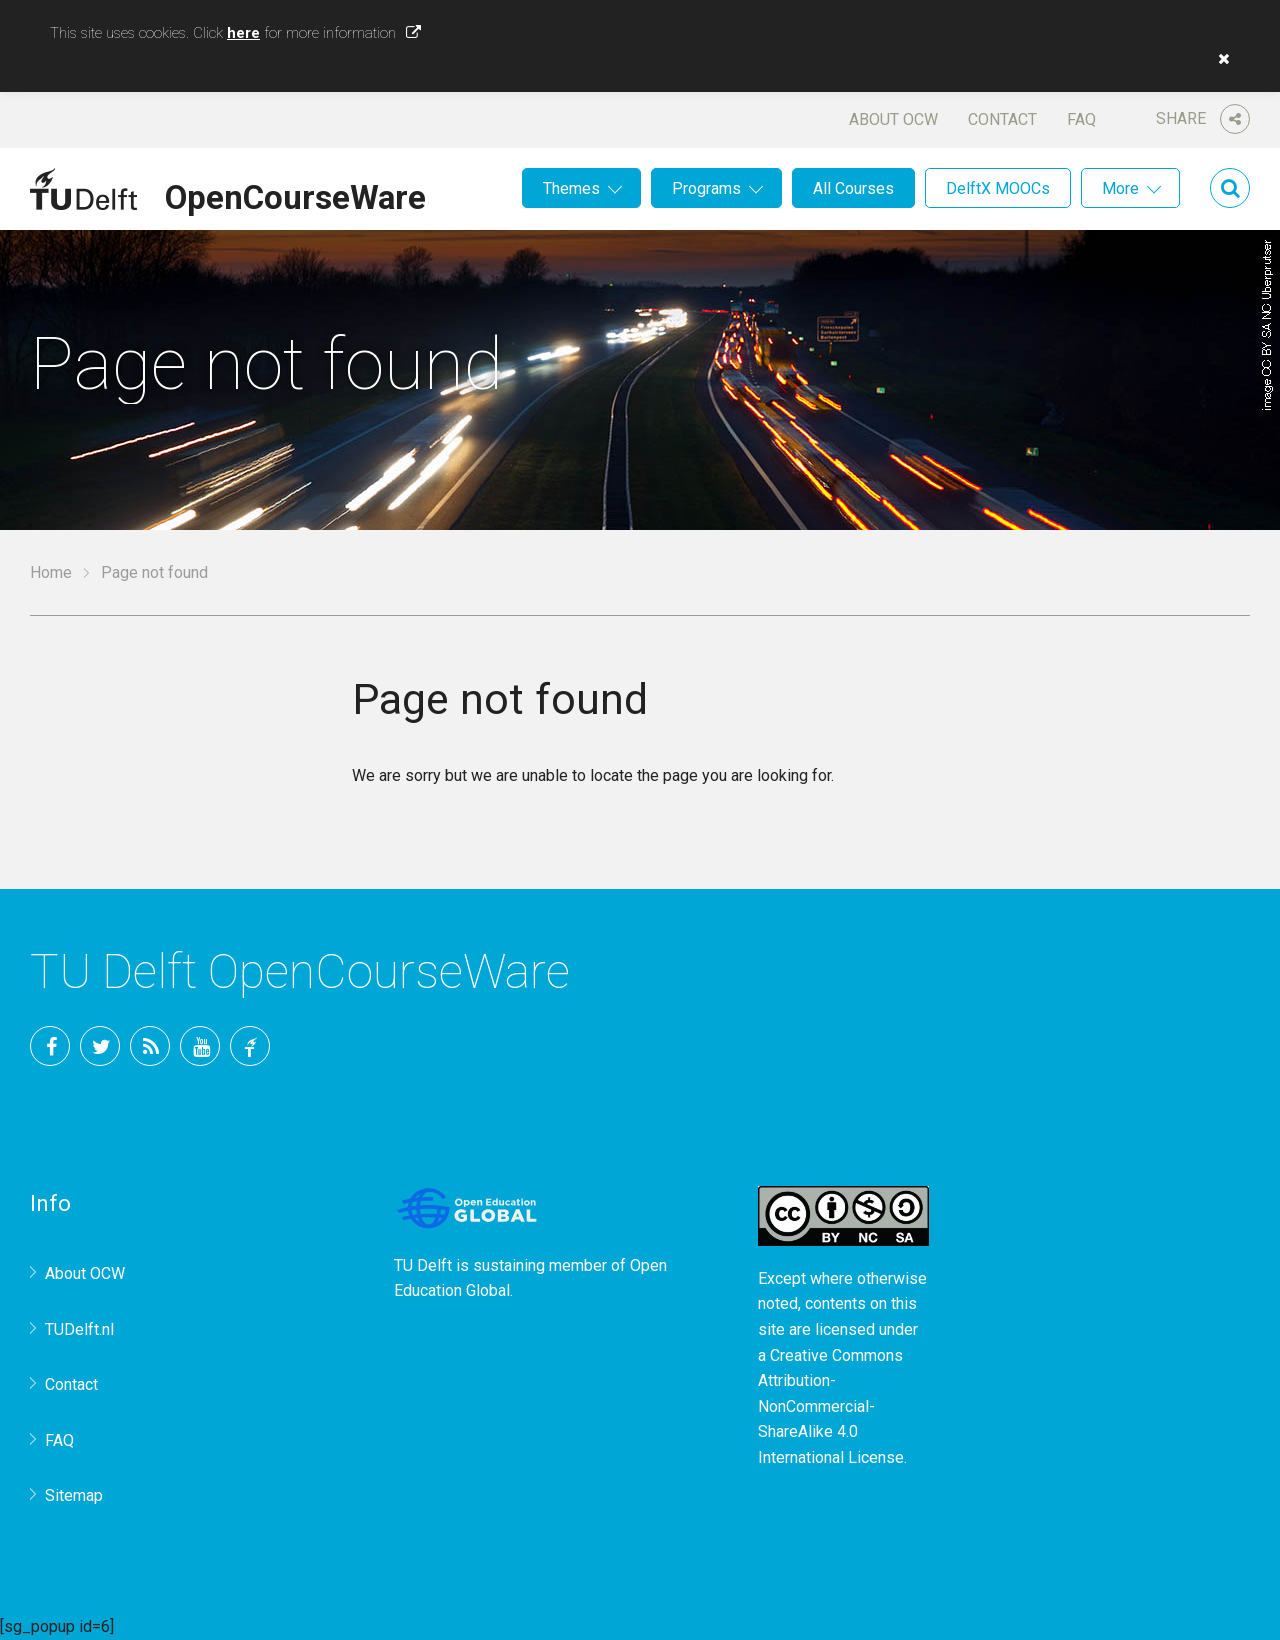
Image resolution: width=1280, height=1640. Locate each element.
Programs (706, 188)
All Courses (853, 188)
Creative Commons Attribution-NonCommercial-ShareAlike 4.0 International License (831, 1406)
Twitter (100, 1046)
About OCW (893, 119)
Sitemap (74, 1495)
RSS (150, 1046)
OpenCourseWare (295, 194)
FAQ (1081, 119)
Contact (1002, 119)
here (243, 33)
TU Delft (250, 1046)
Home (51, 572)
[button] (1219, 59)
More (1120, 188)
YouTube (200, 1046)
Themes (571, 188)
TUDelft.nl (79, 1329)
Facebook (50, 1046)
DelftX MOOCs (998, 188)
